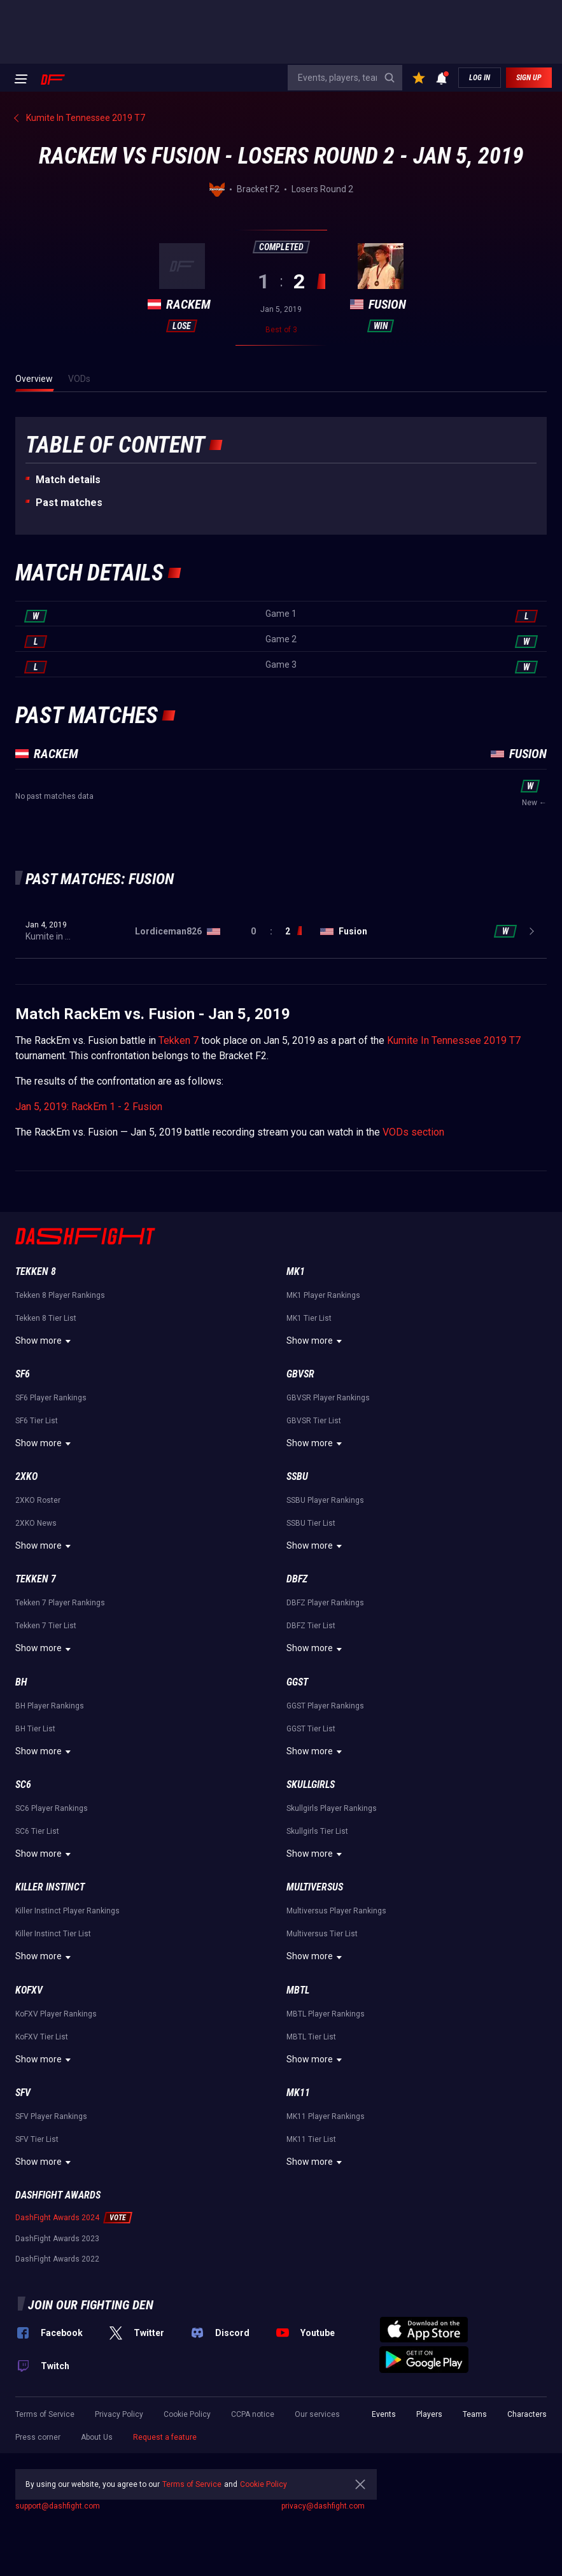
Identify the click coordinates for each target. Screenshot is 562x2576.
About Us (97, 2437)
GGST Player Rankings (325, 1705)
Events (384, 2414)
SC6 (23, 1784)
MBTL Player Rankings (325, 2013)
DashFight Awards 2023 (57, 2238)
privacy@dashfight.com (323, 2506)
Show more (44, 1341)
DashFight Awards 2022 (57, 2259)
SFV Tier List (37, 2139)
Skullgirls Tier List (317, 1831)
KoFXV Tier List (41, 2036)
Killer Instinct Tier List (53, 1933)
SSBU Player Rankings (325, 1500)
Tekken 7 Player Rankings (60, 1602)
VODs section (413, 1132)
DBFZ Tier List (310, 1625)
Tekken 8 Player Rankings (60, 1295)
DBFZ (296, 1579)
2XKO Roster (37, 1500)
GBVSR (300, 1374)
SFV (23, 2093)
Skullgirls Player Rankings (331, 1808)
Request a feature (165, 2437)
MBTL (297, 1990)
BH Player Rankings (49, 1705)
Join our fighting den (90, 2304)
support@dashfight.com (57, 2506)
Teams (475, 2414)
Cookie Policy (187, 2414)
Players (429, 2414)
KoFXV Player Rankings (56, 2013)
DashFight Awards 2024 (57, 2217)
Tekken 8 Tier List (45, 1318)
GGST (297, 1682)
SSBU (297, 1476)
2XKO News (36, 1523)
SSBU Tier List (310, 1523)
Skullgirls (310, 1784)
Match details (68, 480)
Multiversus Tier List (322, 1933)
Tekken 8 (35, 1271)
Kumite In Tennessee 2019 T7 (454, 1040)
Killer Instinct (50, 1887)
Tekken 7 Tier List (45, 1625)
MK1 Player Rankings (323, 1295)
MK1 (295, 1271)
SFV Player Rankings (51, 2116)
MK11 (298, 2093)
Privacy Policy (119, 2414)
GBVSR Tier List (313, 1420)
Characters (527, 2414)
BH (21, 1682)
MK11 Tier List (311, 2139)
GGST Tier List (310, 1728)
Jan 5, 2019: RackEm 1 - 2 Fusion (88, 1107)
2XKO (26, 1476)
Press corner (37, 2437)
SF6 (22, 1374)
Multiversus (314, 1887)
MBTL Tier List (311, 2036)
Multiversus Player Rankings (336, 1910)
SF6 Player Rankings (51, 1397)
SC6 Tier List (37, 1831)
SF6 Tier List (36, 1420)
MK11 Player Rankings (325, 2116)
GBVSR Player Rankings (328, 1397)
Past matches (69, 502)
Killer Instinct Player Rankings (67, 1910)
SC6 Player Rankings (51, 1808)
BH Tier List (35, 1728)
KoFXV (29, 1990)
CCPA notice (252, 2414)
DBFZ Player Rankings (325, 1602)
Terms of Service (44, 2414)
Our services (317, 2414)
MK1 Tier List (309, 1318)
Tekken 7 (178, 1040)
